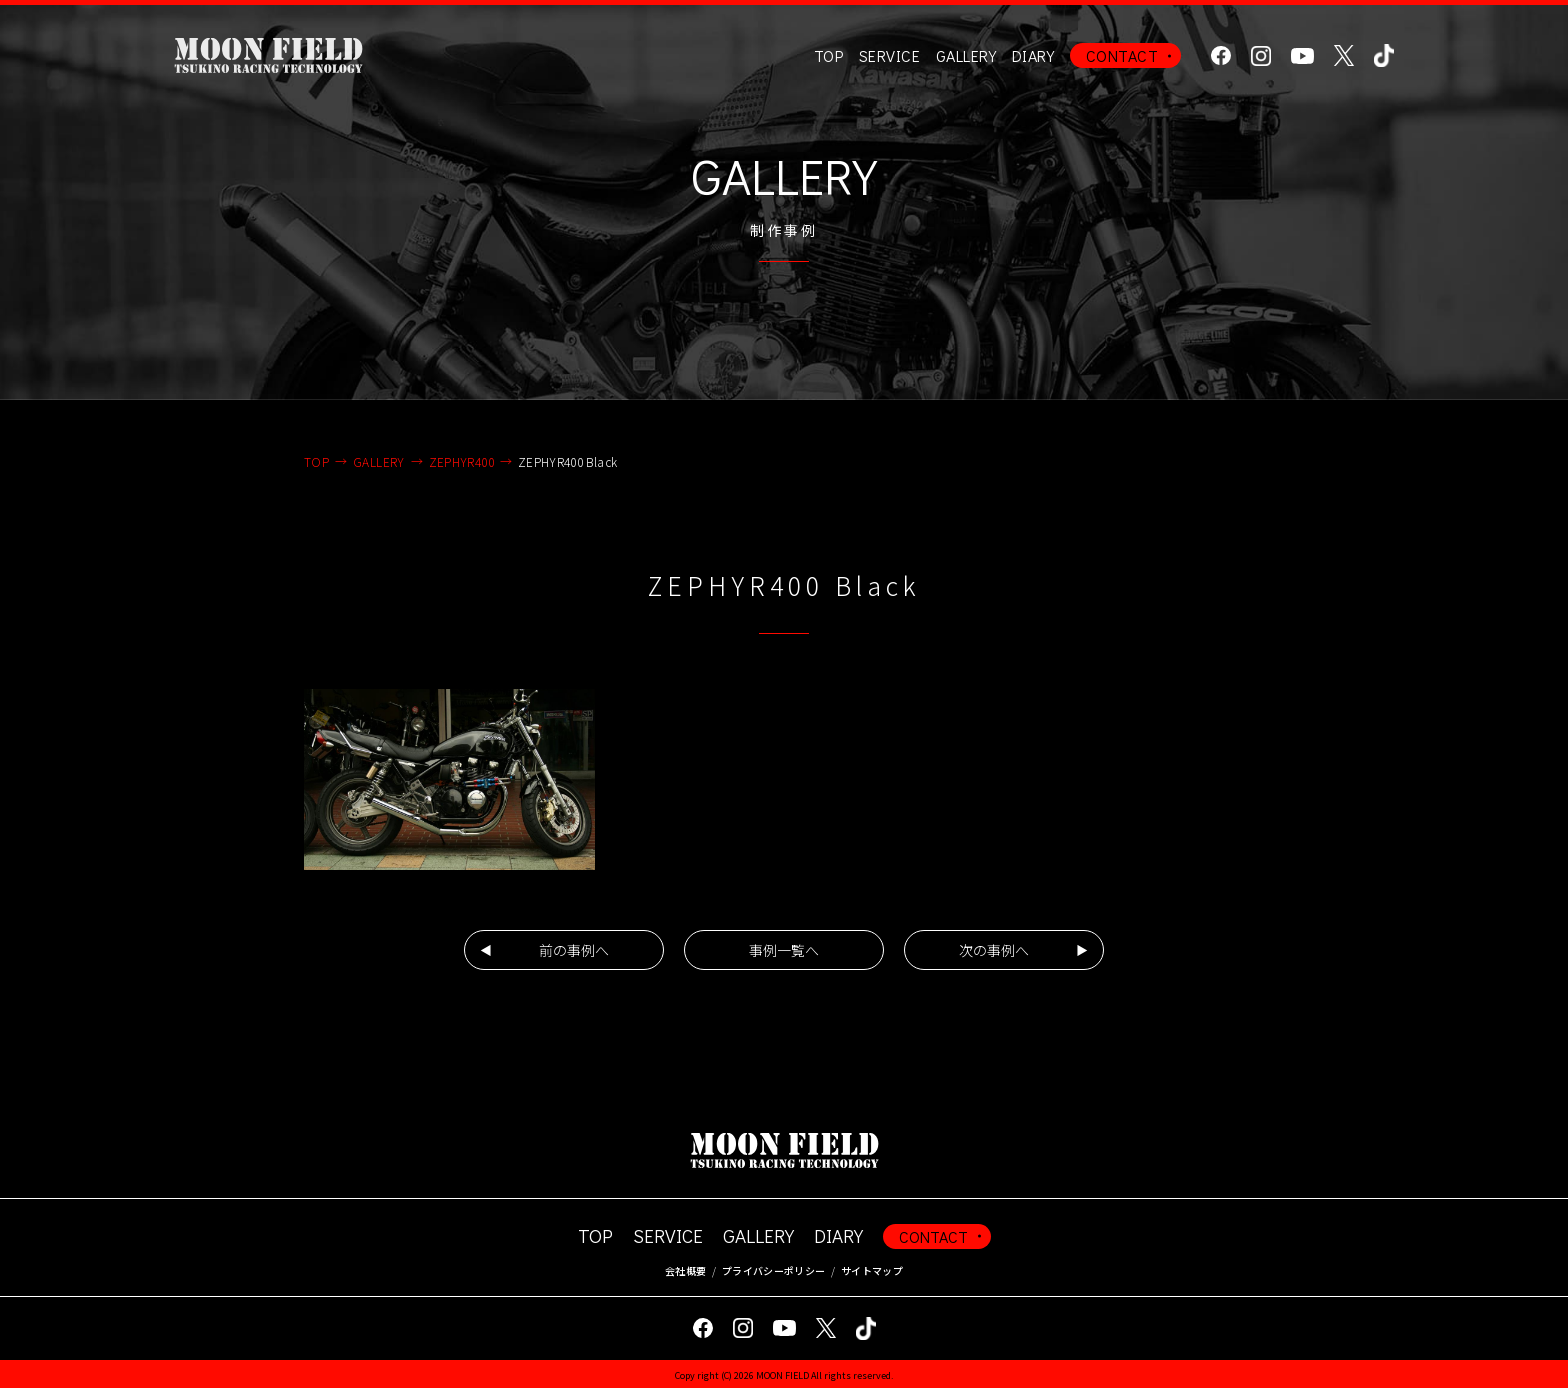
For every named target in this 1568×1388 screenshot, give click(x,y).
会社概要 (685, 1270)
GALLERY (966, 55)
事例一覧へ (784, 950)
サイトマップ (872, 1270)
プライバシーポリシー (773, 1270)
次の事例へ (994, 950)
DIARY (1033, 55)
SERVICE (668, 1235)
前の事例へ (574, 950)
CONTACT (1122, 55)
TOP (828, 55)
